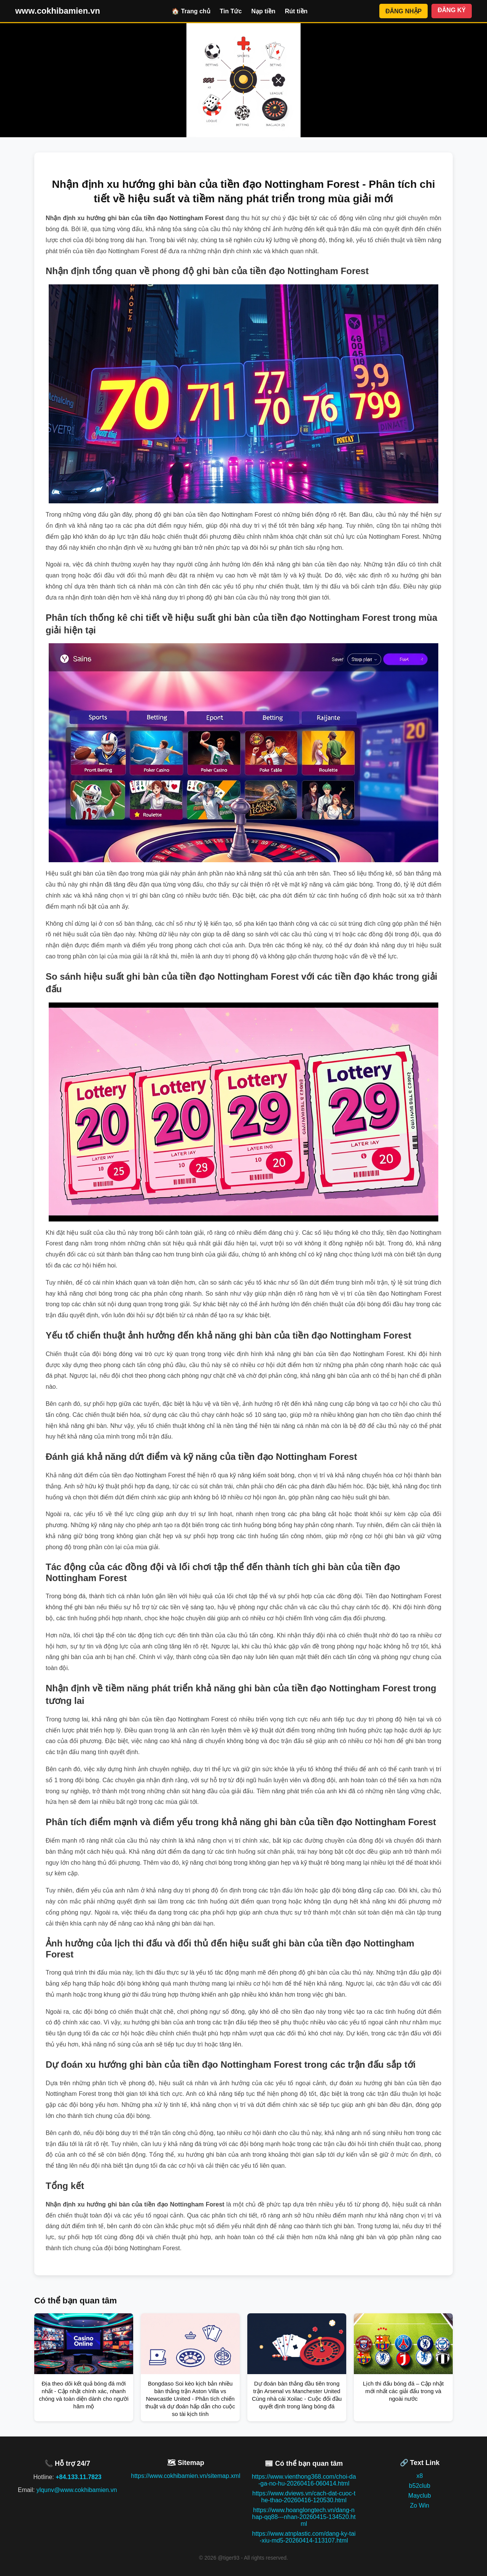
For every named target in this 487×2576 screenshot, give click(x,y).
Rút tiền (296, 11)
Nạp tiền (263, 11)
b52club (419, 2485)
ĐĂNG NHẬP (403, 11)
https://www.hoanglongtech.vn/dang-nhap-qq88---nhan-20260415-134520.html (303, 2517)
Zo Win (420, 2505)
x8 (419, 2476)
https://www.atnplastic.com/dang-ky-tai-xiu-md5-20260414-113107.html (304, 2537)
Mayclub (419, 2495)
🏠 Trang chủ (191, 11)
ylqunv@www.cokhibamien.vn (77, 2490)
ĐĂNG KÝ (452, 10)
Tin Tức (231, 11)
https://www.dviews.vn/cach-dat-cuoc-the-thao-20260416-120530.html (303, 2496)
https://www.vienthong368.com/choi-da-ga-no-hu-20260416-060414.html (304, 2480)
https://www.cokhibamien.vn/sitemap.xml (185, 2476)
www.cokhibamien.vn (57, 11)
